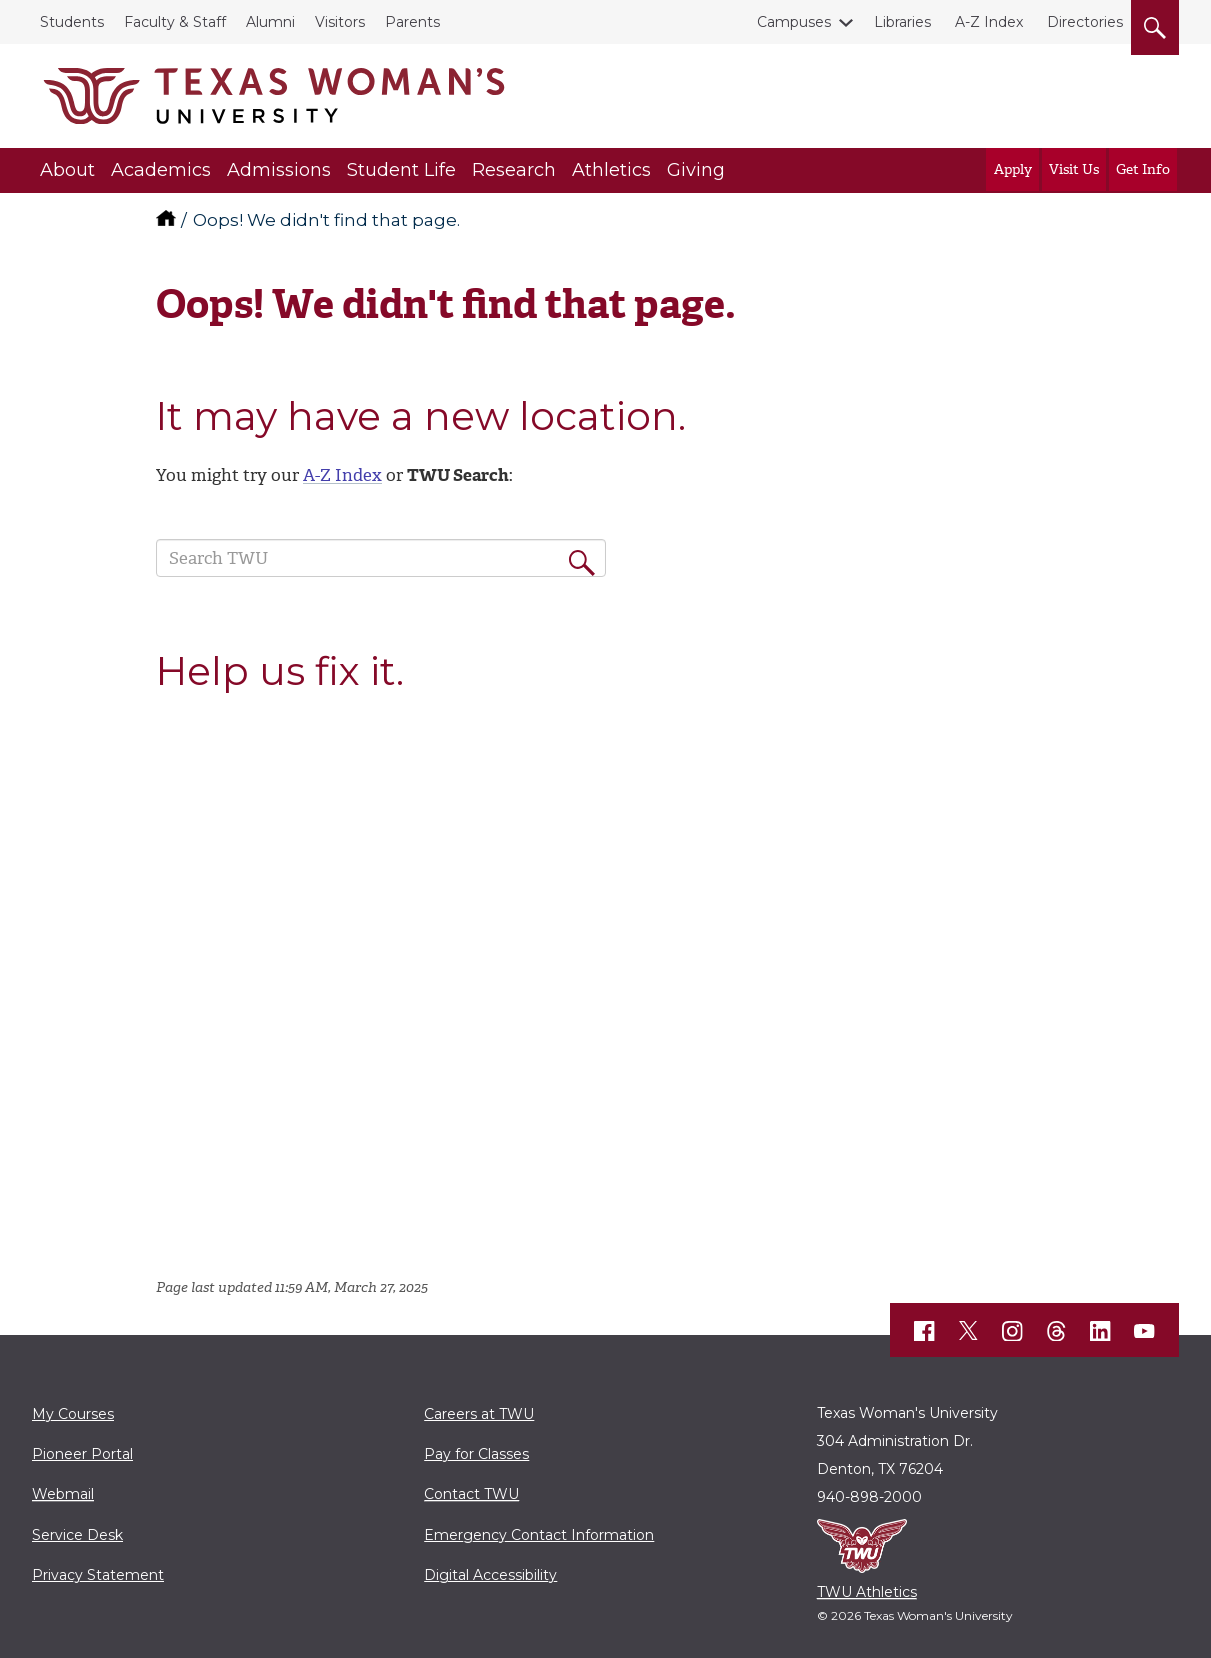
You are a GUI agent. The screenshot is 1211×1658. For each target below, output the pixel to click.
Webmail (63, 1494)
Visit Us (1074, 169)
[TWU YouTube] (1145, 1331)
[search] (1155, 24)
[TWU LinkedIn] (1101, 1331)
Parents (412, 22)
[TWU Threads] (1057, 1331)
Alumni (270, 22)
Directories (1085, 22)
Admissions (279, 170)
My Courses (73, 1414)
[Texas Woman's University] (274, 96)
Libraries (902, 22)
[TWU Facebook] (925, 1331)
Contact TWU (471, 1494)
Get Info (1143, 169)
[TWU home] (168, 220)
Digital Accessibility (490, 1575)
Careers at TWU (479, 1414)
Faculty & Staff (175, 22)
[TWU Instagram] (1013, 1331)
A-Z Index (989, 22)
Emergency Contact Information (539, 1535)
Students (72, 22)
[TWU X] (969, 1331)
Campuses (798, 22)
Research (514, 170)
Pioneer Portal (82, 1454)
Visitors (340, 22)
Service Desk (77, 1535)
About (67, 170)
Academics (161, 170)
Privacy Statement (98, 1575)
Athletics (611, 170)
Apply (1013, 169)
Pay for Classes (476, 1454)
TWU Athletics (867, 1592)
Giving (696, 170)
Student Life (401, 170)
